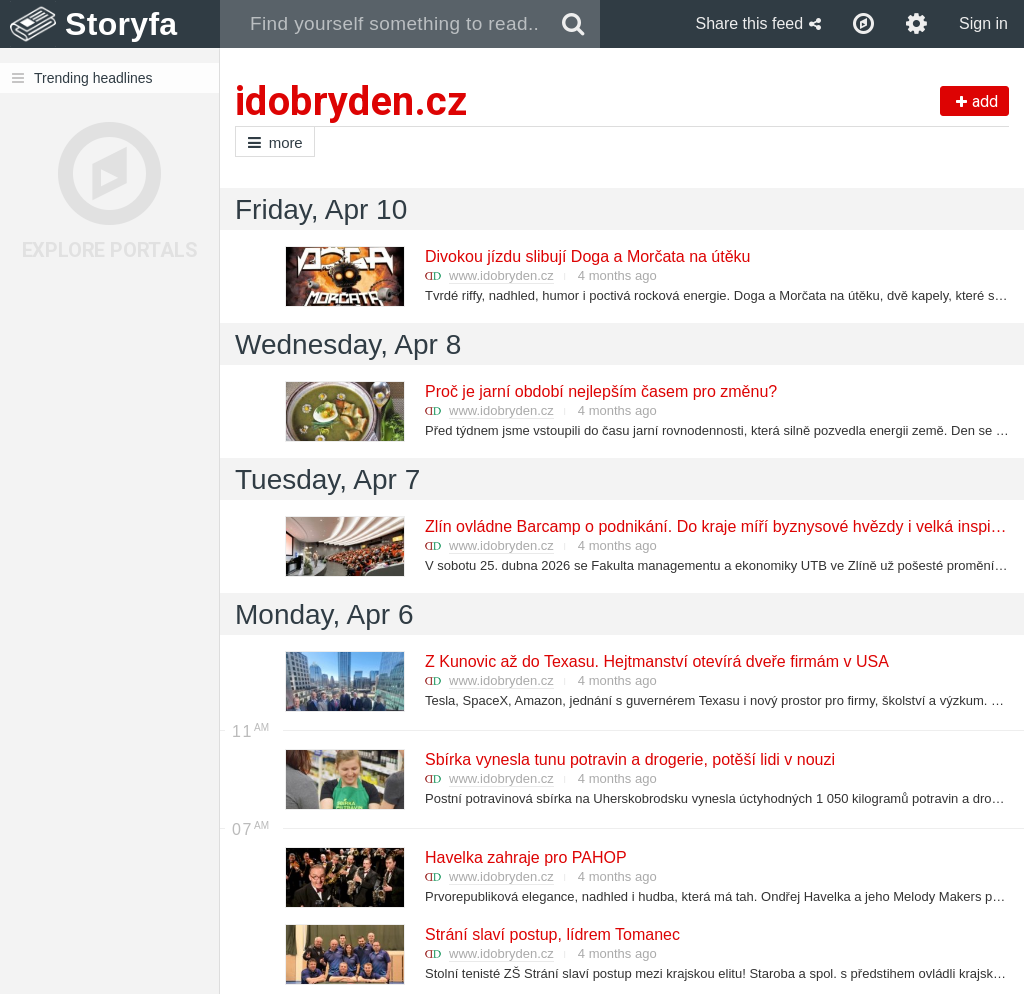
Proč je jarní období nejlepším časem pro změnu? (600, 391)
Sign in (983, 23)
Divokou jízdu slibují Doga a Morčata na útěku (587, 256)
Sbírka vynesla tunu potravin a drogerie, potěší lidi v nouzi (629, 759)
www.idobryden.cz (501, 275)
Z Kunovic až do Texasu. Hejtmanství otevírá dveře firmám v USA (656, 661)
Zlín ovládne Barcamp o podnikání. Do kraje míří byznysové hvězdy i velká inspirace (722, 526)
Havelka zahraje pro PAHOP (525, 857)
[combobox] (383, 24)
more (275, 142)
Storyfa (121, 24)
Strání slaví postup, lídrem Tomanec (551, 934)
